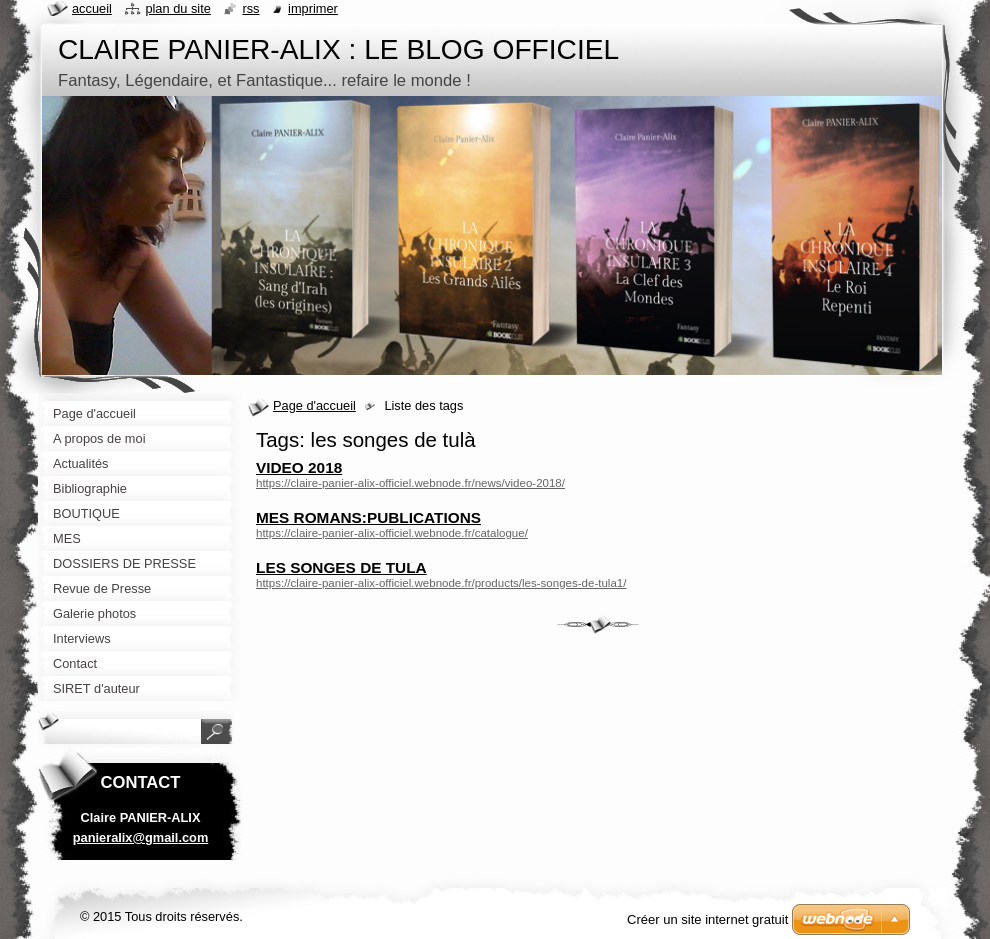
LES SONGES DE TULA (341, 567)
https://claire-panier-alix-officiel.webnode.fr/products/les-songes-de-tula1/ (441, 583)
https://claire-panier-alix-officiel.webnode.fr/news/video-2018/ (410, 483)
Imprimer (313, 8)
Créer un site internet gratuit (707, 919)
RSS (250, 8)
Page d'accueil (314, 405)
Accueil (92, 8)
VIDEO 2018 (299, 467)
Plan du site (177, 8)
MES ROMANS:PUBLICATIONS (368, 517)
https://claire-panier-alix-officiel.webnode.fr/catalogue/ (392, 533)
